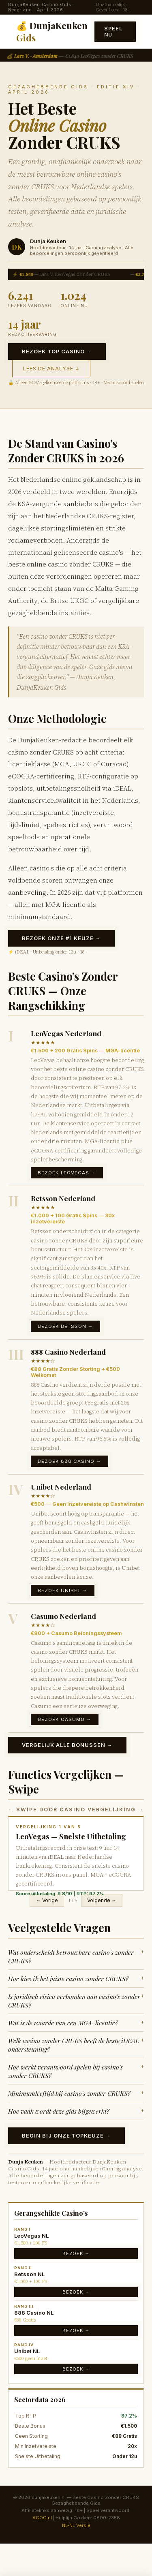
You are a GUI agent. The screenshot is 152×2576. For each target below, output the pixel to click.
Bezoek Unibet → (63, 1590)
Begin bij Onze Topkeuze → (66, 2136)
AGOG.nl (42, 2517)
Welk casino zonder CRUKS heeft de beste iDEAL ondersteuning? (76, 2044)
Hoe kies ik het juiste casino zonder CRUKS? (76, 1978)
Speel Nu (113, 32)
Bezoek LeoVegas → (67, 1173)
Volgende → (101, 1900)
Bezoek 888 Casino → (69, 1461)
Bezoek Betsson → (65, 1326)
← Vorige (47, 1900)
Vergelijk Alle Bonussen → (67, 1745)
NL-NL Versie (76, 2525)
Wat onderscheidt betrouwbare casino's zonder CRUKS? (76, 1956)
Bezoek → (76, 2253)
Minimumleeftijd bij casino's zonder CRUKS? (76, 2093)
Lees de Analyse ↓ (51, 369)
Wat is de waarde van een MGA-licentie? (76, 2022)
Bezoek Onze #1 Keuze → (61, 938)
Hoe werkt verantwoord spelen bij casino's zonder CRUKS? (76, 2071)
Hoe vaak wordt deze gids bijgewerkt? (76, 2111)
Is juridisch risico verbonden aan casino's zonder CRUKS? (76, 2000)
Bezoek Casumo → (65, 1719)
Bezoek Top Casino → (57, 351)
